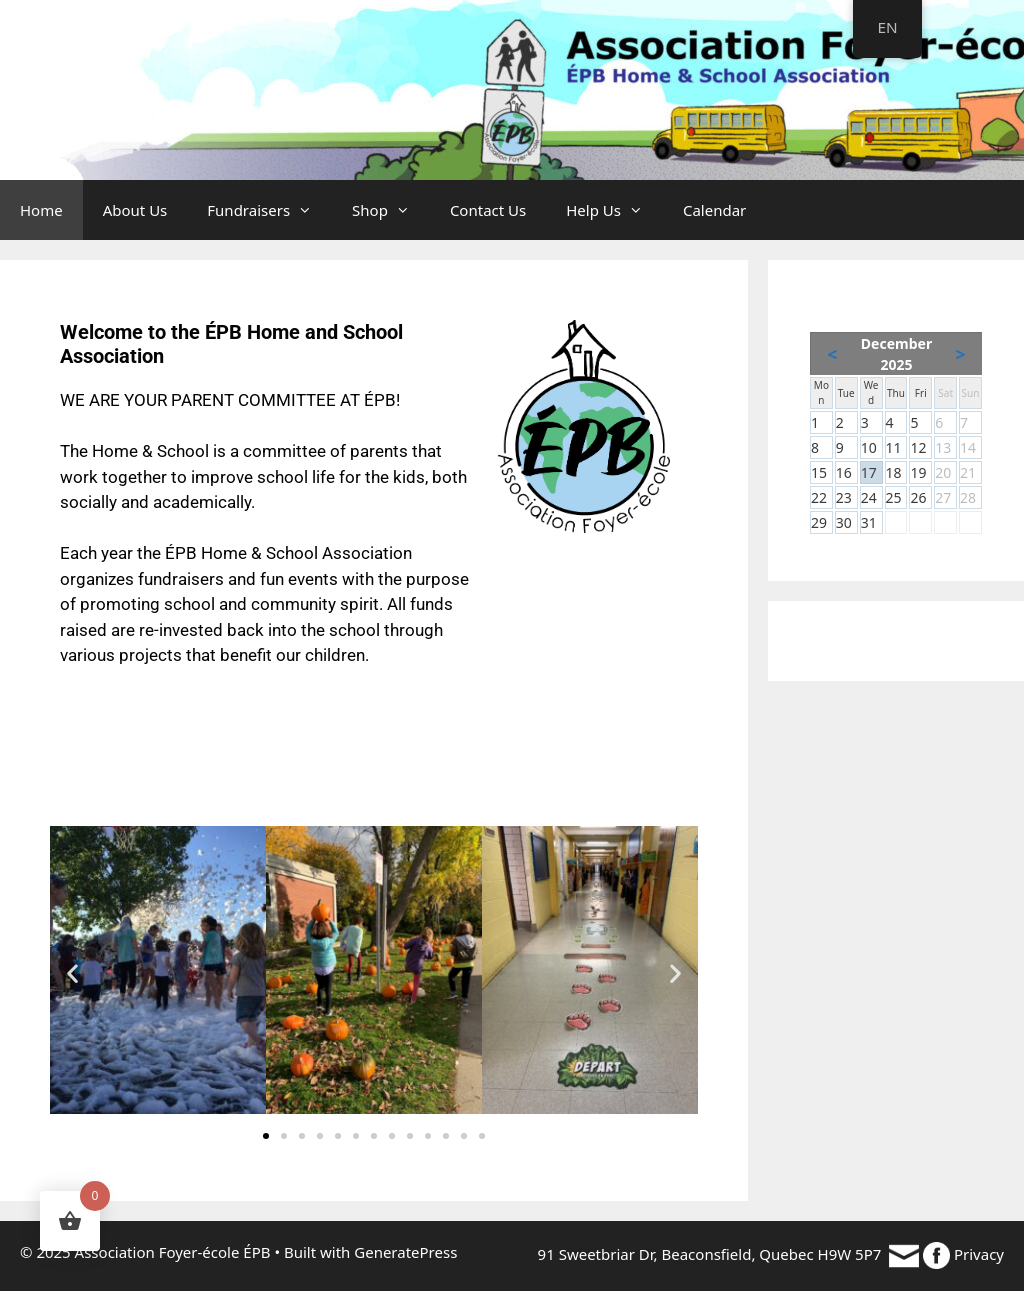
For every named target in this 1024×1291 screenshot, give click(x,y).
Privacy (979, 1254)
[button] (72, 973)
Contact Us (488, 210)
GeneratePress (405, 1252)
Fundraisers (269, 210)
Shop (391, 210)
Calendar (714, 210)
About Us (135, 210)
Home (41, 210)
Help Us (614, 210)
